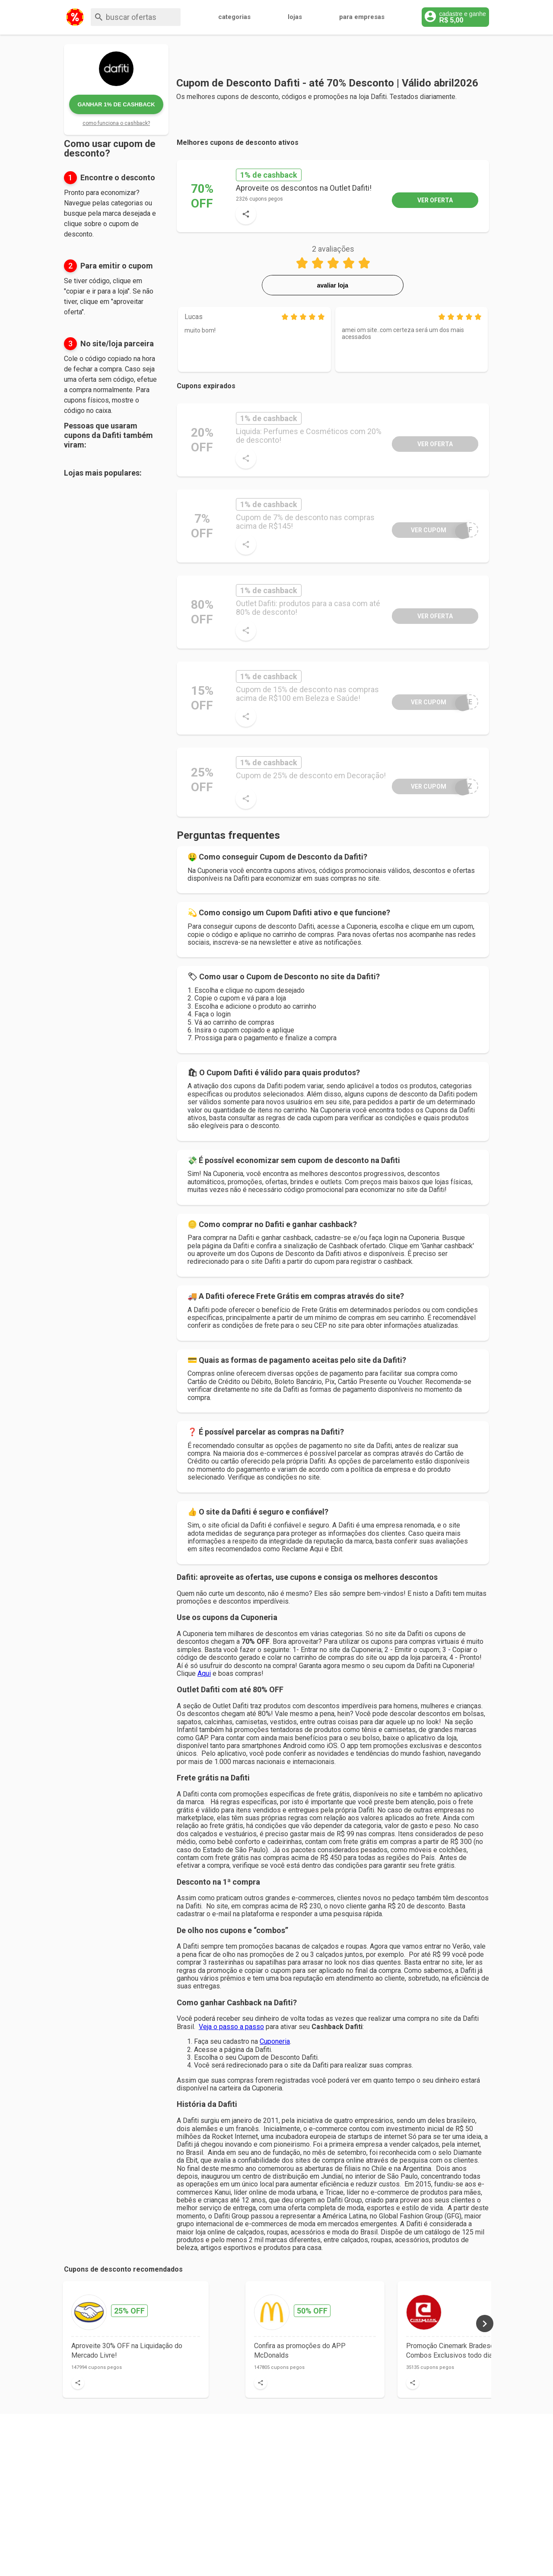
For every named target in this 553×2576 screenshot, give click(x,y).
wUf (432, 529)
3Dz (432, 786)
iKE (432, 702)
